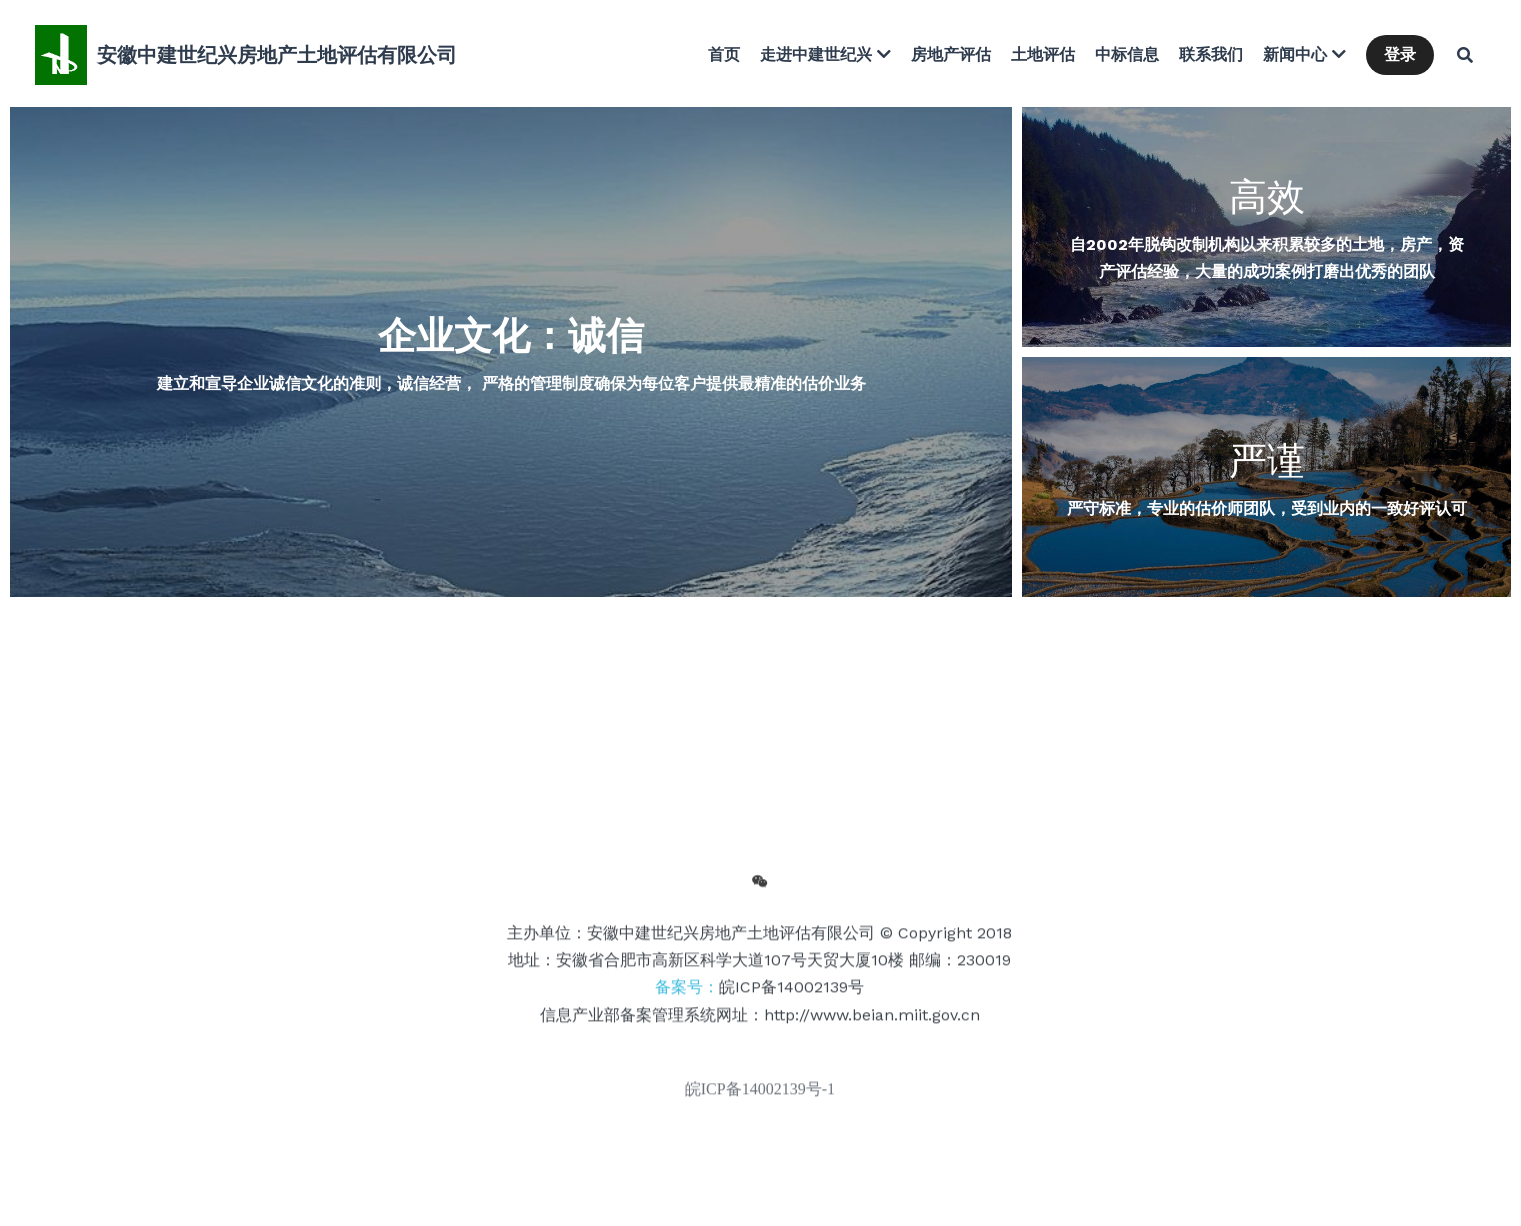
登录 (1400, 54)
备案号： (759, 992)
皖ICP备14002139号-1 (760, 1094)
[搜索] (1465, 55)
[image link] (61, 53)
